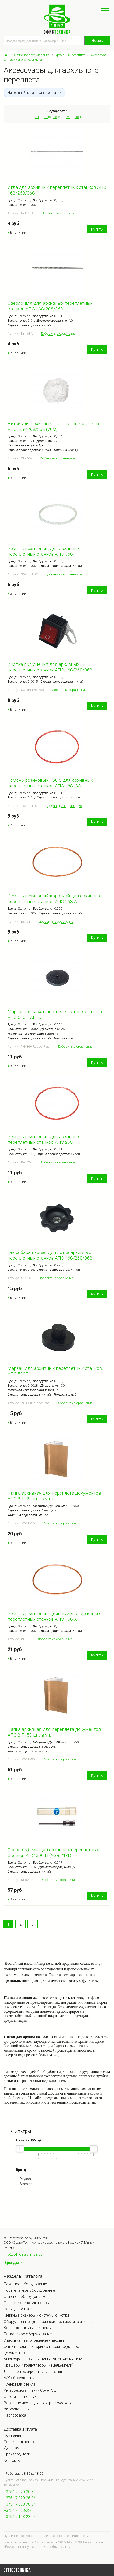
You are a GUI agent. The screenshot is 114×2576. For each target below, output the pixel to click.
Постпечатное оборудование (29, 2290)
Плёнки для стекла (19, 2384)
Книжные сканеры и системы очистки (36, 2315)
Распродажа (15, 2415)
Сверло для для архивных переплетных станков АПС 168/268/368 (50, 306)
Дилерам (11, 2448)
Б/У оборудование (20, 2378)
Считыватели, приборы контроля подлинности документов (43, 2349)
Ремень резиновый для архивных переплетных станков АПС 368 (44, 551)
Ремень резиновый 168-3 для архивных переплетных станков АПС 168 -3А (50, 783)
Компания (12, 2435)
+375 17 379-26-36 (20, 2498)
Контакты (12, 2460)
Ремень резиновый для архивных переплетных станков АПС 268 (44, 1139)
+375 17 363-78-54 (20, 2504)
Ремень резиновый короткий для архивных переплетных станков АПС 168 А (54, 898)
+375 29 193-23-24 (20, 2516)
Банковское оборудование (28, 2334)
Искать (97, 40)
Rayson (23, 2179)
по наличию (42, 116)
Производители (17, 2454)
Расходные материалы (23, 2309)
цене (56, 116)
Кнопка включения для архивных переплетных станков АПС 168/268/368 (50, 667)
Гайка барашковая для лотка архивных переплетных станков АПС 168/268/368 (50, 1255)
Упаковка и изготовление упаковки (34, 2340)
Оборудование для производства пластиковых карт (49, 2321)
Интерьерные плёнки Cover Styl (30, 2390)
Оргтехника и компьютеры (26, 2302)
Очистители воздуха (21, 2396)
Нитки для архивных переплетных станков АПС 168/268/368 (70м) (53, 426)
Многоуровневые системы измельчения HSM (43, 2359)
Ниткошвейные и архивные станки (34, 93)
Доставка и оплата (20, 2429)
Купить (97, 229)
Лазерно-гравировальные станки (33, 2371)
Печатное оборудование (25, 2284)
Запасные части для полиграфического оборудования (38, 2406)
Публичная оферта (18, 2536)
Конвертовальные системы (27, 2328)
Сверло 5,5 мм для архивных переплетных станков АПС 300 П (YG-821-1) (53, 1852)
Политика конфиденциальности (64, 2536)
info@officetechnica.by (23, 2254)
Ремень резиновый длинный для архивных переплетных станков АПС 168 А (54, 1616)
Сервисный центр (19, 2442)
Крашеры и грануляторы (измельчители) (38, 2365)
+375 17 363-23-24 (20, 2510)
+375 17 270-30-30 (20, 2492)
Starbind (24, 2184)
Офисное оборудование (31, 55)
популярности (72, 116)
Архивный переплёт (70, 55)
